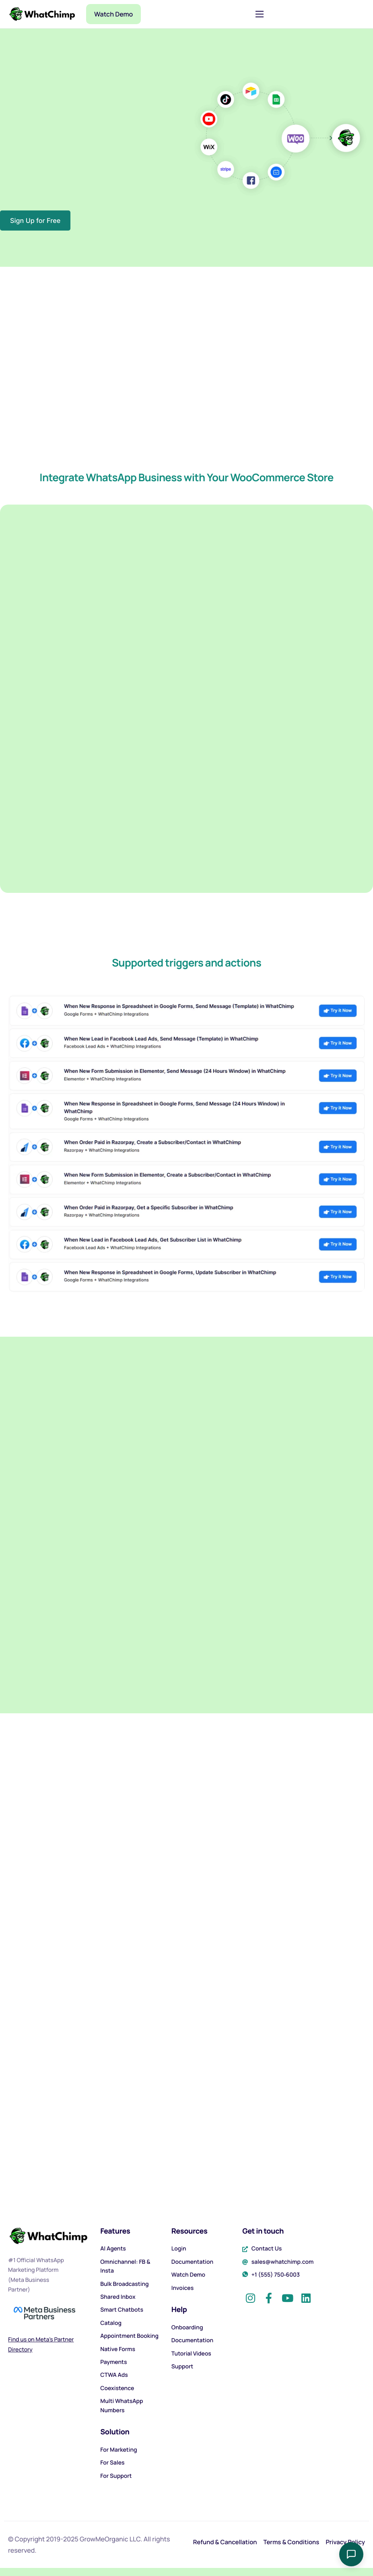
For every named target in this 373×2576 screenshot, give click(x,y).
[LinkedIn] (306, 2295)
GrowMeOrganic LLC (110, 2539)
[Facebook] (269, 2295)
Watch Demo (113, 14)
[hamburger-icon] (260, 14)
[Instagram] (250, 2295)
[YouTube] (287, 2295)
